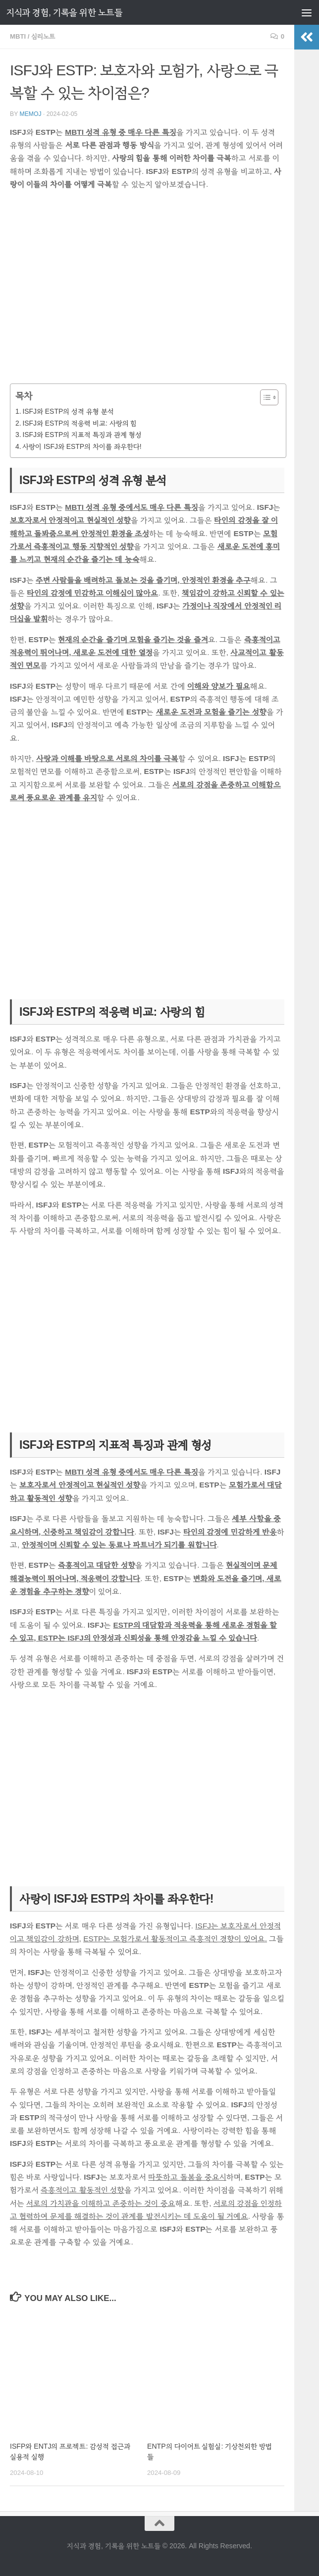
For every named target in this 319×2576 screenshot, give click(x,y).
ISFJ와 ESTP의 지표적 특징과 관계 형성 (81, 434)
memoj (30, 113)
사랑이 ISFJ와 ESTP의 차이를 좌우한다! (81, 446)
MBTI (18, 36)
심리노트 (43, 36)
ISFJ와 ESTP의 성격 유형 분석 (67, 411)
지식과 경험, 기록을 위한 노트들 (64, 12)
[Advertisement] (147, 293)
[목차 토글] (264, 397)
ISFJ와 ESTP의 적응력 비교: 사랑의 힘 (79, 423)
